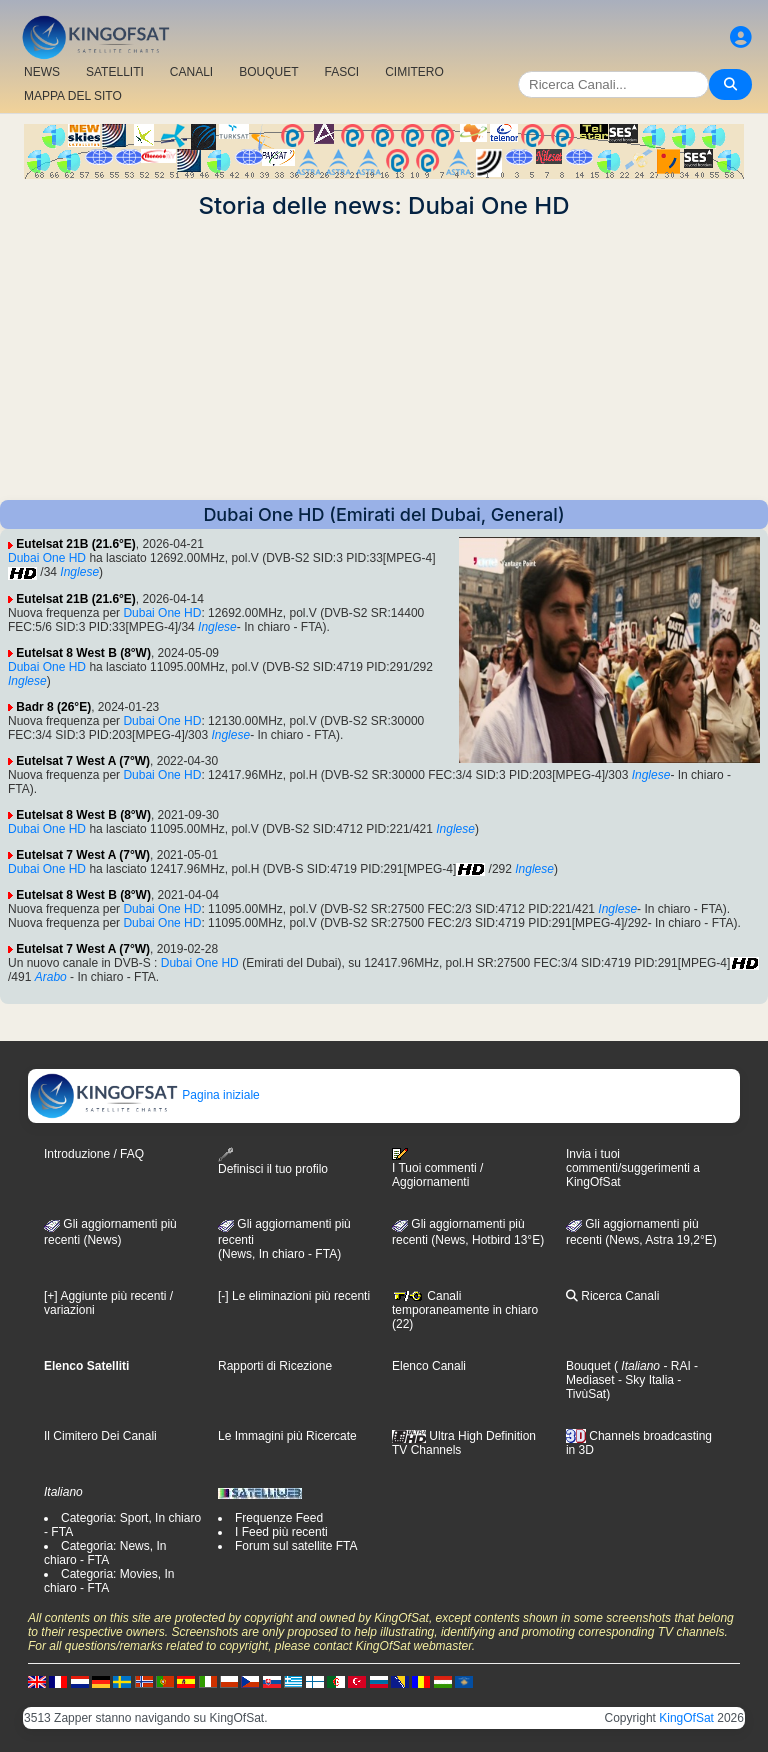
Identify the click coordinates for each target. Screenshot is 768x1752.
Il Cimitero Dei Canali (100, 1436)
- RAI (675, 1366)
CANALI (191, 72)
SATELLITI (115, 72)
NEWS (42, 72)
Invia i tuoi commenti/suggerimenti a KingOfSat (633, 1168)
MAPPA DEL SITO (73, 96)
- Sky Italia (644, 1380)
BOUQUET (268, 72)
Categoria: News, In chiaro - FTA (105, 1553)
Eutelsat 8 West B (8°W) (83, 653)
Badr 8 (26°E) (53, 707)
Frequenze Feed (279, 1518)
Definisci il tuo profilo (273, 1161)
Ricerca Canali (612, 1296)
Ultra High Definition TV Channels (464, 1443)
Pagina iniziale (144, 1095)
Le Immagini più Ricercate (287, 1436)
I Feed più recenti (281, 1532)
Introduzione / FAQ (94, 1154)
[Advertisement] (384, 360)
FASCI (342, 72)
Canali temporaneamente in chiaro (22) (465, 1310)
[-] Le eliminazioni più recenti (294, 1296)
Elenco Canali (429, 1366)
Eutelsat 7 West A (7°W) (83, 761)
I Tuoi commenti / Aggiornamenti (437, 1168)
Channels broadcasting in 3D (639, 1443)
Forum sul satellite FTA (296, 1546)
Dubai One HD (47, 558)
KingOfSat (686, 1718)
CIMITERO (414, 72)
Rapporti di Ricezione (275, 1366)
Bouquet (588, 1366)
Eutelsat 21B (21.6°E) (76, 544)
